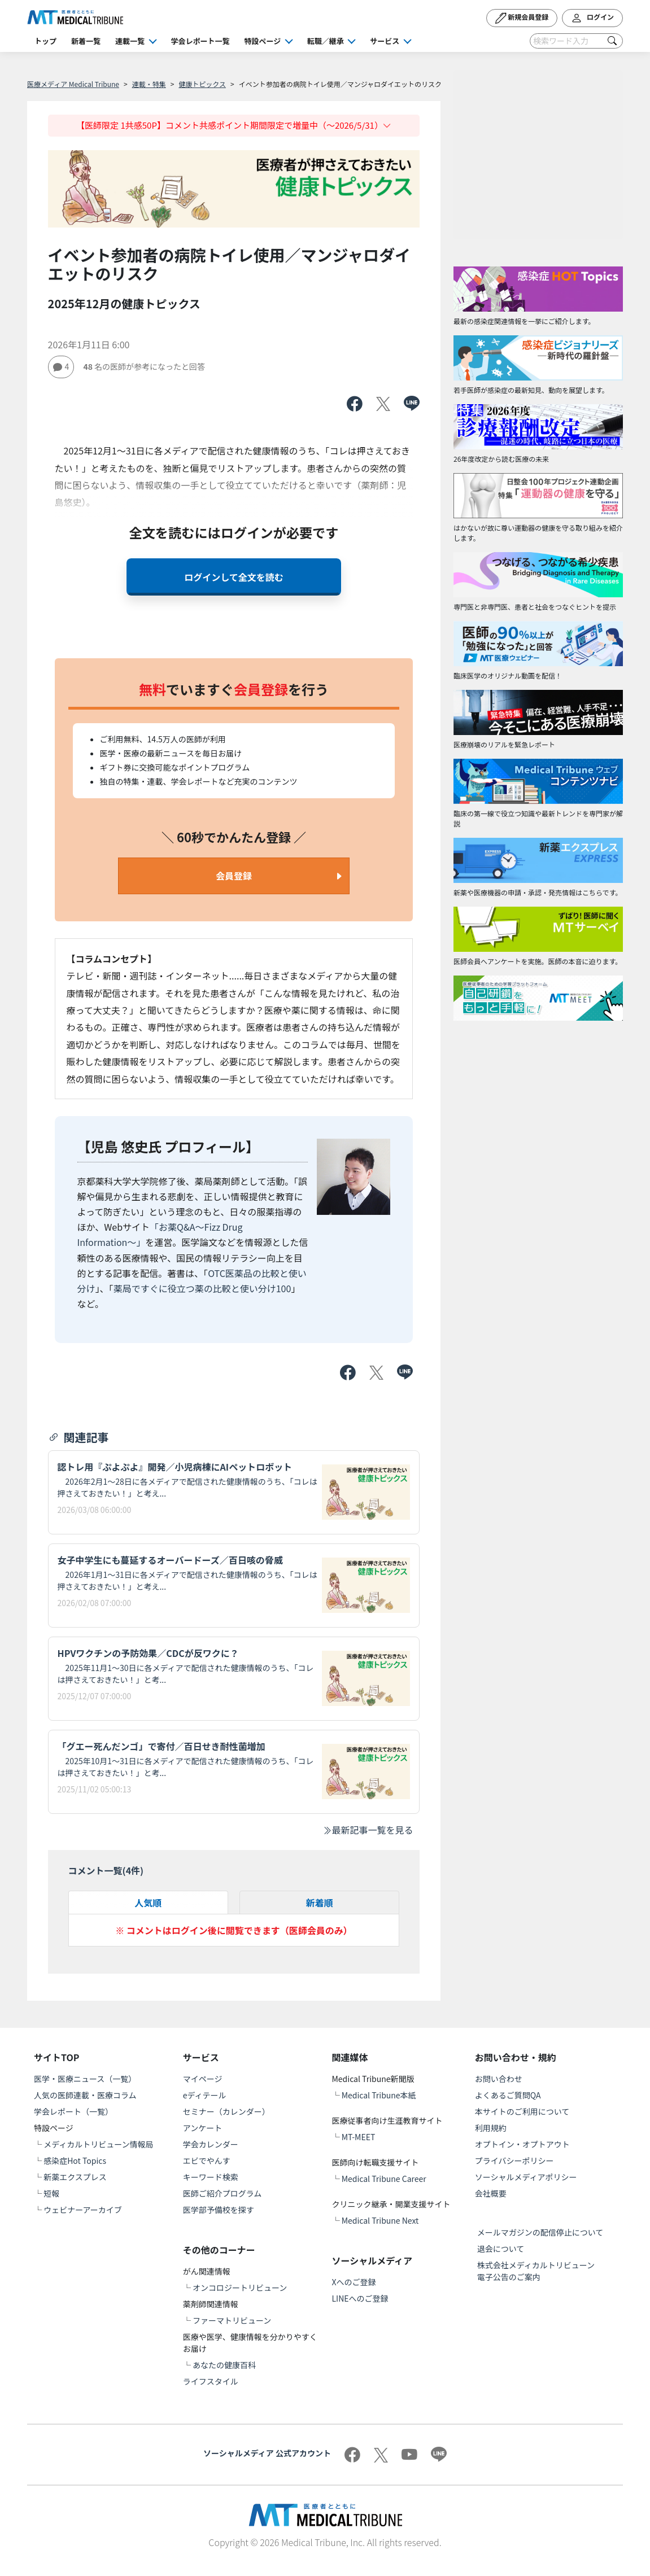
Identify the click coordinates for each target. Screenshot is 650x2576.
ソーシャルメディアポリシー (526, 2177)
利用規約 (491, 2127)
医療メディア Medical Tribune (73, 84)
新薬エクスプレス (75, 2177)
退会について (501, 2248)
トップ (45, 41)
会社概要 (491, 2193)
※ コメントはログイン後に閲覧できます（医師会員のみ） (233, 1930)
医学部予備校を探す (218, 2209)
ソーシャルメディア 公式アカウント (267, 2453)
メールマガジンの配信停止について (540, 2232)
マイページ (203, 2078)
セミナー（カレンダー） (226, 2111)
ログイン (592, 18)
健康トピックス (202, 84)
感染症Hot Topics (74, 2160)
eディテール (204, 2095)
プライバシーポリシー (514, 2160)
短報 (51, 2193)
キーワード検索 (210, 2177)
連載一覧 (130, 41)
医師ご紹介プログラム (222, 2193)
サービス (384, 41)
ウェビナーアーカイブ (82, 2209)
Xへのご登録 (354, 2282)
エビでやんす (206, 2160)
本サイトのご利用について (522, 2111)
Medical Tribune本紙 (379, 2095)
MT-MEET (359, 2136)
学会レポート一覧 (200, 41)
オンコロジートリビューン (240, 2287)
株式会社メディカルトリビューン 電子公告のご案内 (540, 2270)
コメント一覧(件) (106, 1870)
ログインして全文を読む (233, 577)
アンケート (202, 2127)
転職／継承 (325, 41)
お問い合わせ (498, 2078)
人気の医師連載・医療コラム (85, 2095)
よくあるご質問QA (508, 2095)
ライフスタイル (210, 2381)
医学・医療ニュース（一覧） (85, 2078)
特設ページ (263, 41)
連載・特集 (149, 84)
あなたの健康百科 (224, 2365)
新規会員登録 (522, 18)
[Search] (576, 41)
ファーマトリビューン (232, 2320)
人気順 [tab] (148, 1902)
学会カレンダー (210, 2144)
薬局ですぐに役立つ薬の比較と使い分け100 (202, 1288)
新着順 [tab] (319, 1902)
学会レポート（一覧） (73, 2111)
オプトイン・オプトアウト (522, 2144)
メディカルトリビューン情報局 (98, 2144)
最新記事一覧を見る (367, 1829)
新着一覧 (86, 41)
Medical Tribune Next (380, 2220)
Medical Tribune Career (384, 2178)
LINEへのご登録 (360, 2298)
